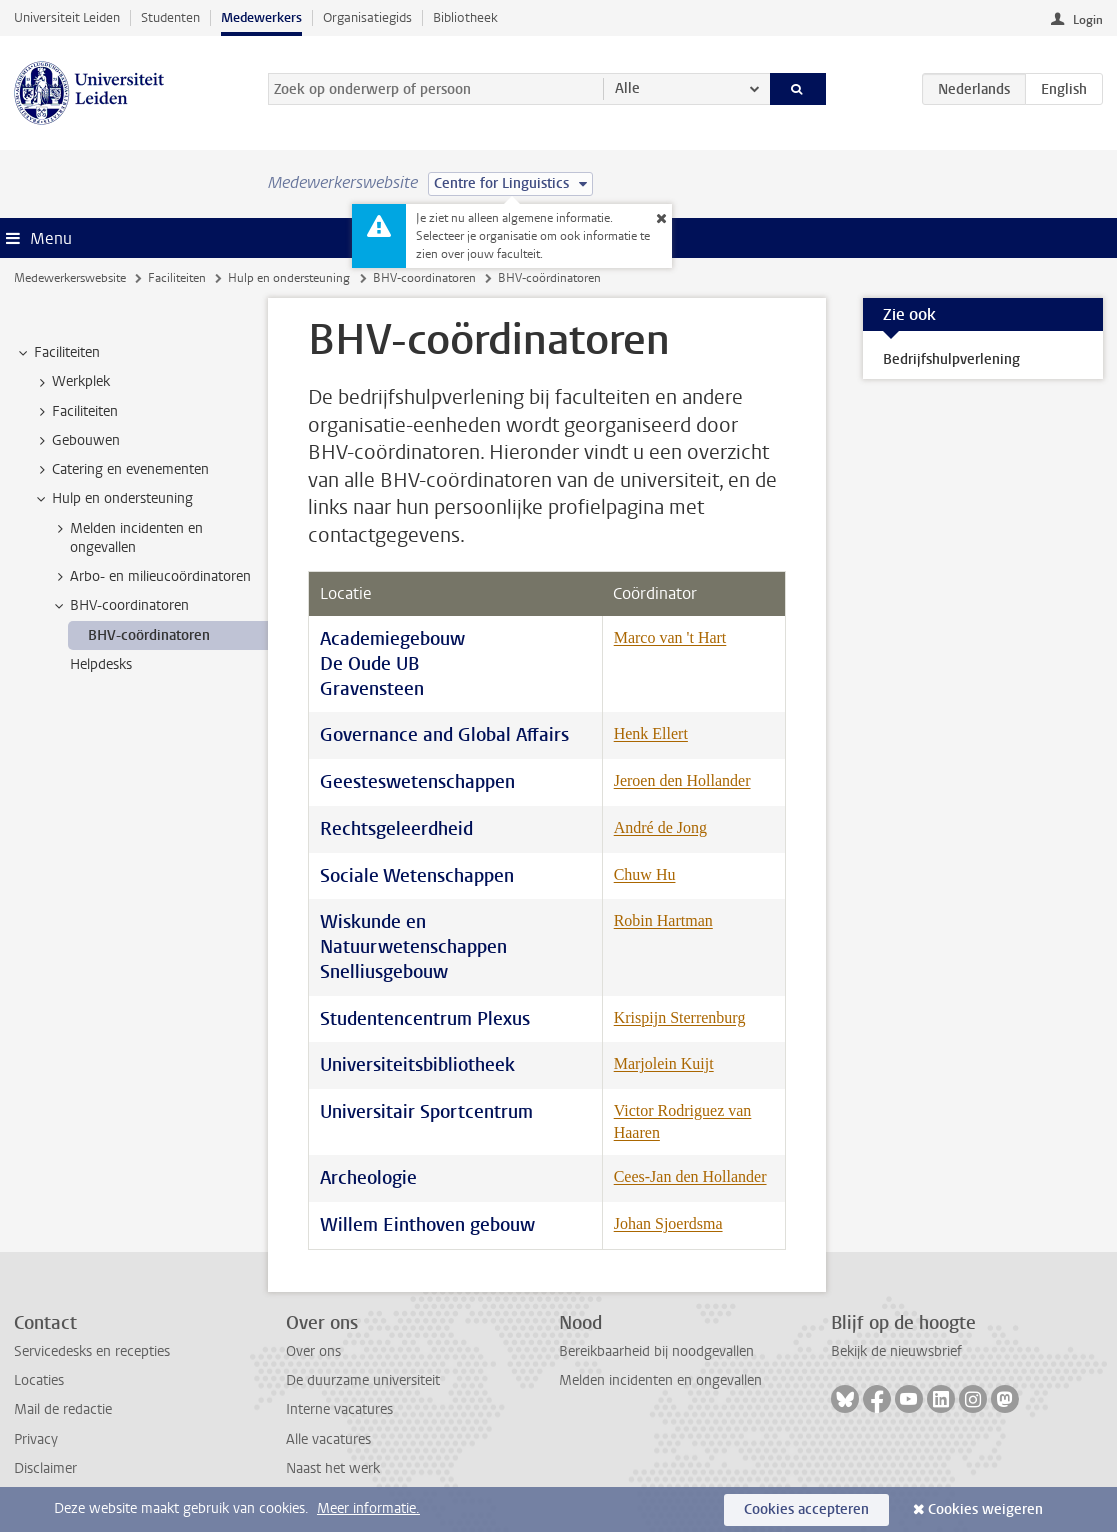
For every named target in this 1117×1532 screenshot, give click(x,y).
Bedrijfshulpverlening (951, 359)
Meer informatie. (368, 1508)
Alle (627, 88)
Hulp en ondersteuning (289, 278)
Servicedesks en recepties (92, 1351)
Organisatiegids (367, 17)
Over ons (313, 1351)
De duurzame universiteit (363, 1380)
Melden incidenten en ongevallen (660, 1380)
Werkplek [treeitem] (71, 382)
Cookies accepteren (806, 1509)
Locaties (39, 1380)
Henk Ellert (651, 733)
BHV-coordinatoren (424, 278)
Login (1088, 20)
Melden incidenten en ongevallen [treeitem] (127, 538)
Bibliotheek (465, 17)
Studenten (170, 17)
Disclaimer (45, 1468)
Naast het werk (333, 1468)
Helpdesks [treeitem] (101, 664)
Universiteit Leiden (67, 17)
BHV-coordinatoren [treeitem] (120, 606)
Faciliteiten (177, 278)
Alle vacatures (328, 1439)
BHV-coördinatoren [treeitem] (149, 635)
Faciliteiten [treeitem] (57, 353)
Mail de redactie (63, 1409)
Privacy (36, 1439)
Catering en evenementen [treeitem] (121, 470)
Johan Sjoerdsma (668, 1223)
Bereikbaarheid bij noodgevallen (656, 1351)
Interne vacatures (339, 1409)
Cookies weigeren (985, 1509)
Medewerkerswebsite (70, 278)
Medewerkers (261, 17)
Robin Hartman (663, 920)
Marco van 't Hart (670, 637)
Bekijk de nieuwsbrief (896, 1351)
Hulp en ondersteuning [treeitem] (113, 499)
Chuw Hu (645, 874)
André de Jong (660, 827)
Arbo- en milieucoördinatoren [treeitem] (151, 577)
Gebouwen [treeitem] (76, 441)
